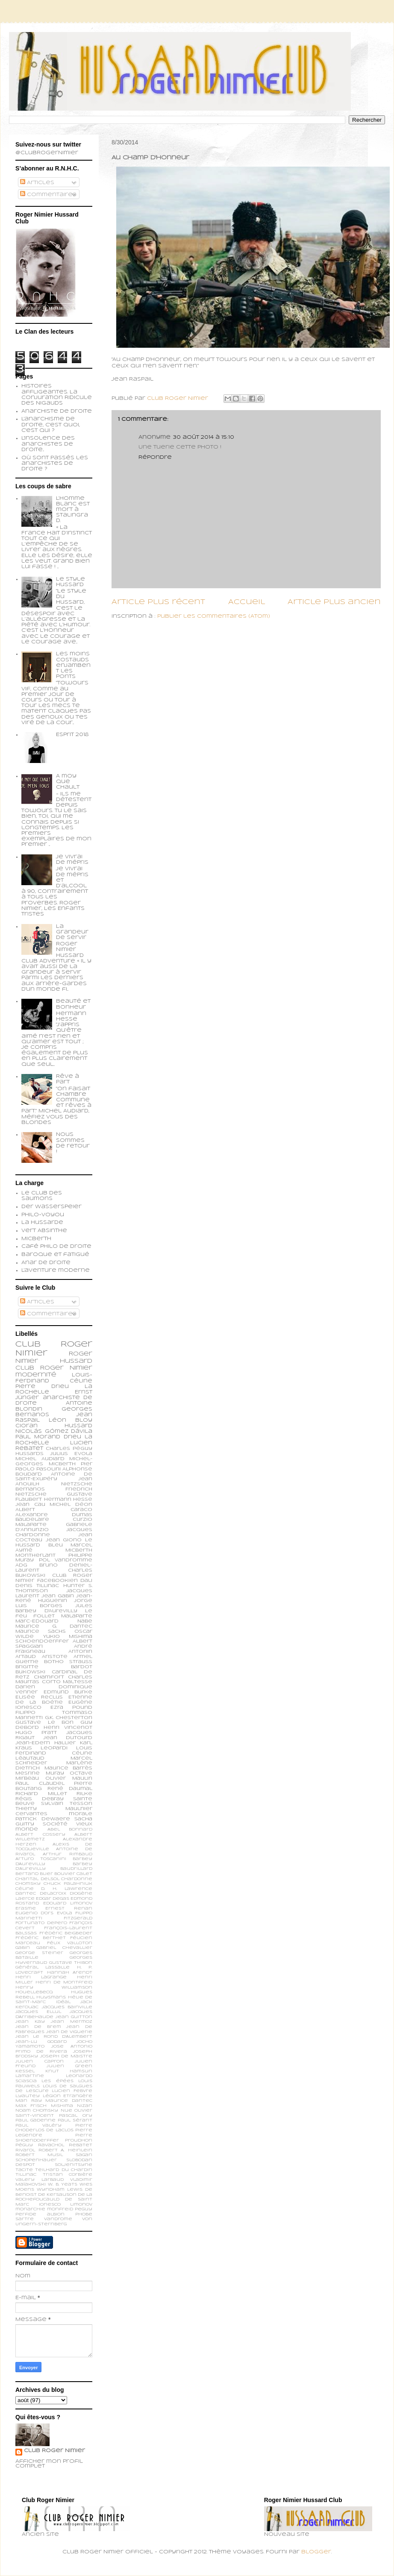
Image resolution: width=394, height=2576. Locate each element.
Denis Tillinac (37, 1586)
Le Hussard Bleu (53, 1542)
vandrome (58, 2219)
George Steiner (39, 1953)
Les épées (57, 2081)
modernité (35, 1375)
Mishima (62, 2106)
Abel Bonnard (69, 1829)
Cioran (26, 1426)
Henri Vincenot (68, 1727)
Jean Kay (30, 2022)
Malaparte (76, 1616)
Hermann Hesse (68, 1499)
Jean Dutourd (67, 1738)
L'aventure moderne (55, 1270)
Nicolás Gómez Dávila (53, 1431)
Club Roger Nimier (54, 2451)
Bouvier (64, 1874)
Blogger (316, 2552)
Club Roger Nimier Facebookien (53, 1578)
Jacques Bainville (67, 2007)
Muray (55, 1773)
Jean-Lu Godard (41, 2042)
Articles (37, 183)
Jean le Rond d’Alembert (53, 2037)
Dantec (25, 1893)
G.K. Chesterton (68, 1718)
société (55, 1824)
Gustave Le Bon (44, 1722)
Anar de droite (46, 1263)
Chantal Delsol (37, 1879)
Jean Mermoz (71, 2022)
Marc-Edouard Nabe (53, 1621)
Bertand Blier (34, 1874)
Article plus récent (158, 602)
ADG (21, 1565)
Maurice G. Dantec (53, 1626)
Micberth (36, 1239)
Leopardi (54, 1748)
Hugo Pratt (36, 1733)
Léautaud (29, 1758)
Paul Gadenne (35, 2120)
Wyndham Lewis (59, 2190)
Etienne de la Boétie (53, 1700)
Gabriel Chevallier (64, 1948)
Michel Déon (71, 1504)
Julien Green (69, 2066)
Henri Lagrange (41, 1977)
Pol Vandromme (66, 1560)
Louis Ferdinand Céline (53, 1750)
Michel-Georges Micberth (53, 1461)
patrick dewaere (42, 1819)
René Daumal (69, 1789)
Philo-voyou (42, 1215)
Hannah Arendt (70, 1973)
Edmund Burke (68, 1692)
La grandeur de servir (72, 932)
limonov (81, 2204)
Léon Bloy (70, 1420)
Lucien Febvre (72, 2091)
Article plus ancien (334, 602)
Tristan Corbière (68, 2175)
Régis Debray (39, 1799)
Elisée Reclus (39, 1697)
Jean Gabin (57, 1596)
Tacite (24, 2170)
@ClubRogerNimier (46, 153)
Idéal (63, 2002)
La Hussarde (42, 1223)
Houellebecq (34, 1992)
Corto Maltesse (67, 1682)
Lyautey (27, 2096)
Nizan (84, 2106)
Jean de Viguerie (69, 2032)
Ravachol (51, 2145)
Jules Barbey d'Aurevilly (53, 1608)
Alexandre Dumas (53, 1515)
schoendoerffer (42, 1641)
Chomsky (28, 1884)
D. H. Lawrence (66, 1889)
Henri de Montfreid (63, 1982)
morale (80, 1814)
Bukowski (30, 1672)
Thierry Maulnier (53, 1809)
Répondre (155, 457)
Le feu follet (53, 1613)
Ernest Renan (68, 1908)
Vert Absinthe (44, 1231)
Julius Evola (71, 1454)
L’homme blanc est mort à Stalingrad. (73, 509)
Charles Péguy (69, 1448)
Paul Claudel (40, 1783)
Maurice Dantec (68, 2101)
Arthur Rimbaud (67, 1854)
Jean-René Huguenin (53, 1598)
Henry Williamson (53, 1987)
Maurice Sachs (40, 1631)
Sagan (84, 2155)
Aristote (55, 1657)
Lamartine (29, 2076)
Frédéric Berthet (40, 1938)
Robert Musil (39, 2155)
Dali (86, 1580)
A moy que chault (67, 781)
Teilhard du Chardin (63, 2170)
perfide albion (40, 2214)
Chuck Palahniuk (68, 1884)
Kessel (25, 2071)
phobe (83, 2214)
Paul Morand (37, 1437)
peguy (83, 2209)
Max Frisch (31, 2106)
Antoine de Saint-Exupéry (53, 1477)
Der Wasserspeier (51, 1207)
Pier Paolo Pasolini (53, 1466)
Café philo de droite (56, 1246)
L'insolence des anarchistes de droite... (48, 444)
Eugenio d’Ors (34, 1913)
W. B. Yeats (63, 2184)
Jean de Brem (38, 2027)
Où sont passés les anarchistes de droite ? (54, 463)
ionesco (50, 2204)
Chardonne (76, 1879)
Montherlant (35, 1555)
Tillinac (25, 2175)
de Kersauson (57, 2195)
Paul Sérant (75, 2120)
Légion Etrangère (68, 2096)
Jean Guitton (74, 2017)
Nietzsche (76, 1484)
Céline (24, 1889)
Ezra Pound (71, 1707)
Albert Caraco (53, 1510)
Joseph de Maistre (66, 2056)
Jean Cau (30, 1504)
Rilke (84, 1794)
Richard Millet (41, 1794)
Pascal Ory (75, 2116)
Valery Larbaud (39, 2180)
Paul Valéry (38, 2125)
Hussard (78, 1426)
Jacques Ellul (38, 2012)
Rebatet (80, 2145)
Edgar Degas (52, 1899)
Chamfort (49, 1677)
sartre (24, 2219)
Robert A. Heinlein (65, 2150)
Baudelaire (32, 1519)
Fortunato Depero (41, 1923)
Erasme (25, 1908)
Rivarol (25, 2150)
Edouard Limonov (68, 1903)
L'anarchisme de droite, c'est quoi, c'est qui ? (50, 424)
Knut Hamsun (68, 2071)
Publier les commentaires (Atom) (213, 616)
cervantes (31, 1814)
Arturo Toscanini (40, 1859)
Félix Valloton (69, 1943)
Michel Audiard (40, 1459)
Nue (66, 2110)
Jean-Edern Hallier (45, 1743)
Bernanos (30, 1489)
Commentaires (48, 195)
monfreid (60, 2209)
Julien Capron (39, 2061)
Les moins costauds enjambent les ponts (73, 665)
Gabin (22, 1948)
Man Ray (28, 2101)
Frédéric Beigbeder (66, 1933)
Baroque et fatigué (55, 1255)
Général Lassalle (42, 1967)
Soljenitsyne (73, 2165)
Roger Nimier (66, 1368)
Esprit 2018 (72, 735)
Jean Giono (64, 1540)
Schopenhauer (36, 2160)
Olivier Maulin (68, 1778)
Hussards (29, 1454)
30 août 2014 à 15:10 (203, 437)
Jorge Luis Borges (53, 1603)
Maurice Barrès (68, 1768)
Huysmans (51, 1997)
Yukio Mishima (68, 1636)
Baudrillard (76, 1869)
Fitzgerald (78, 1918)
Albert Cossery (40, 1835)
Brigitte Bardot (53, 1667)
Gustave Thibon (71, 1963)
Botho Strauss (68, 1662)
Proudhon (78, 2140)
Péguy (24, 2145)
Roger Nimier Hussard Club (53, 1361)
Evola (64, 1913)
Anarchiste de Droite (56, 411)
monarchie (30, 2209)
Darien (25, 1687)
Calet (84, 1874)
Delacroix (53, 1893)
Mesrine (27, 1773)
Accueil (246, 602)
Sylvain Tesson (66, 1803)
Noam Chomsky (36, 2110)
